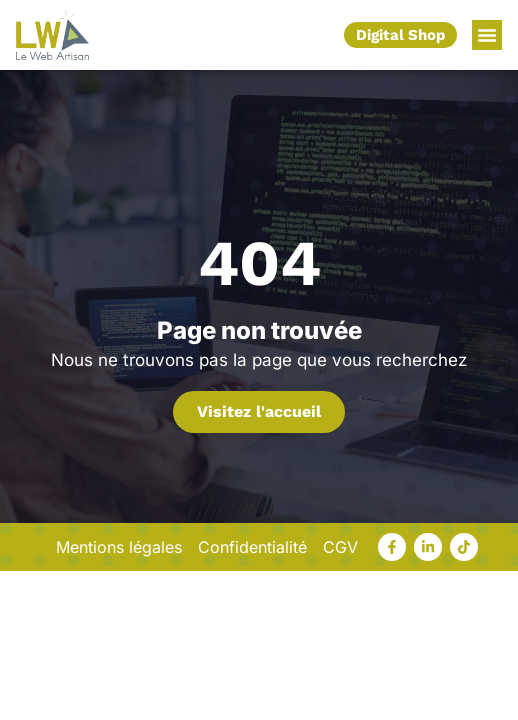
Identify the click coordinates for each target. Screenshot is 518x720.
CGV (340, 547)
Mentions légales (119, 547)
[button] (487, 35)
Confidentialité (252, 547)
